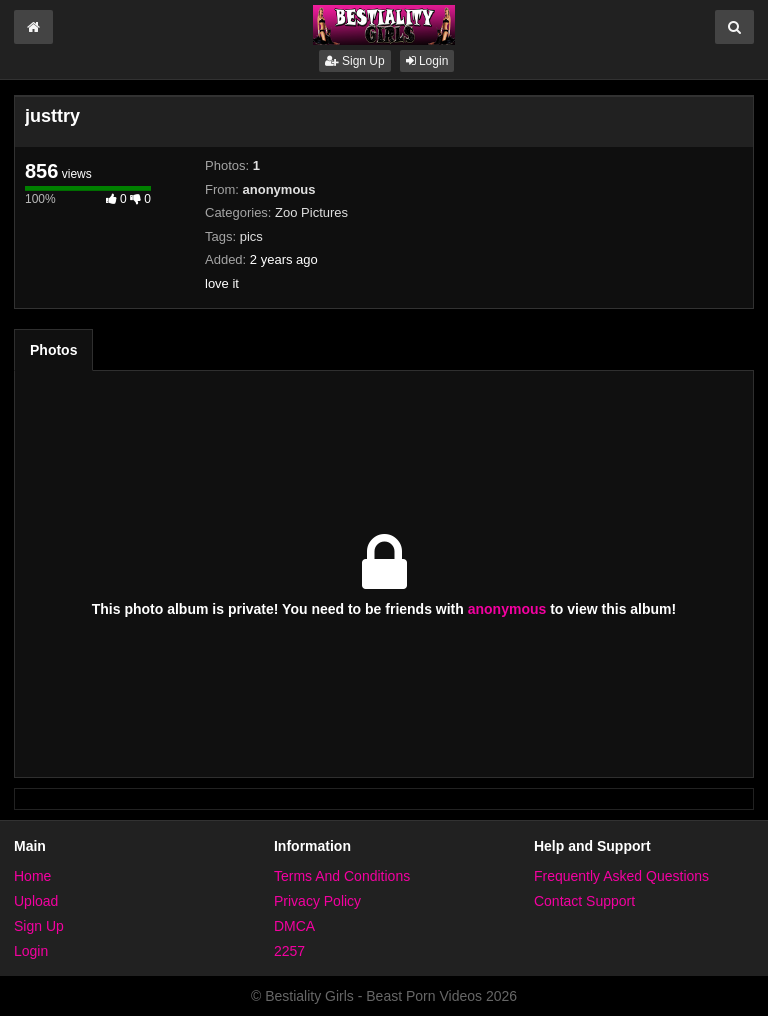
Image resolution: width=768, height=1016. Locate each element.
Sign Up (355, 61)
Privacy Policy (317, 901)
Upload (36, 901)
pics (251, 236)
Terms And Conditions (342, 876)
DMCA (294, 926)
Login (427, 61)
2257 (289, 951)
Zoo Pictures (311, 212)
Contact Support (584, 901)
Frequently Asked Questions (621, 876)
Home (32, 876)
